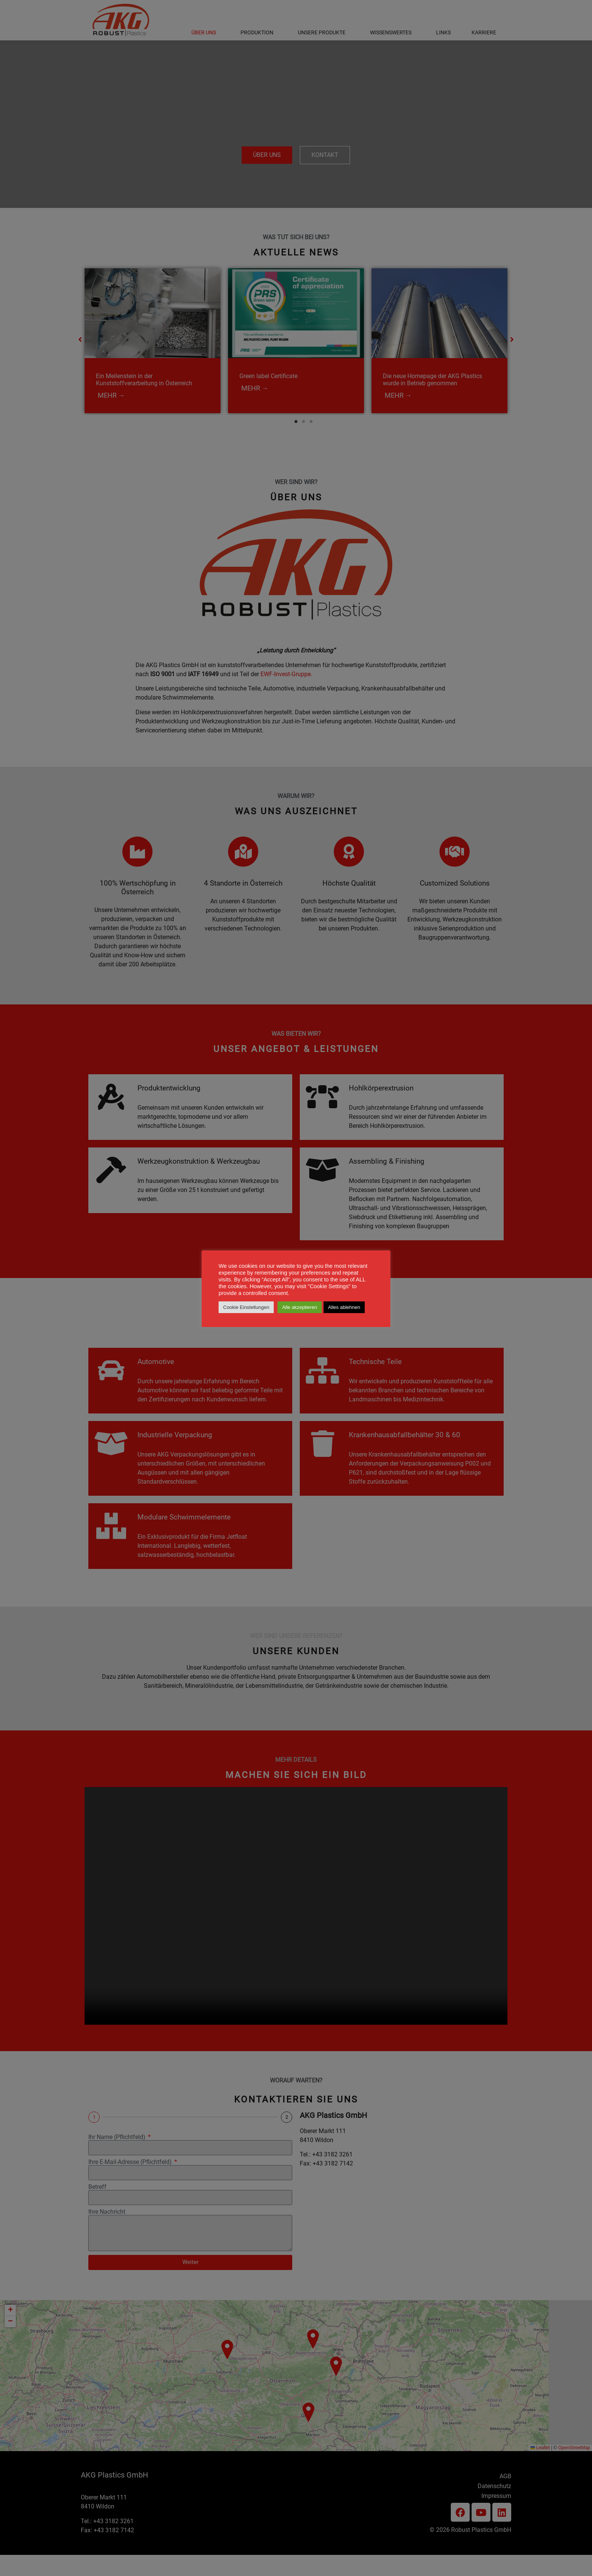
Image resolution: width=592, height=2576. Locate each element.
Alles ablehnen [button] (344, 1307)
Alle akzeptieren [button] (299, 1307)
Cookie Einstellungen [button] (246, 1307)
